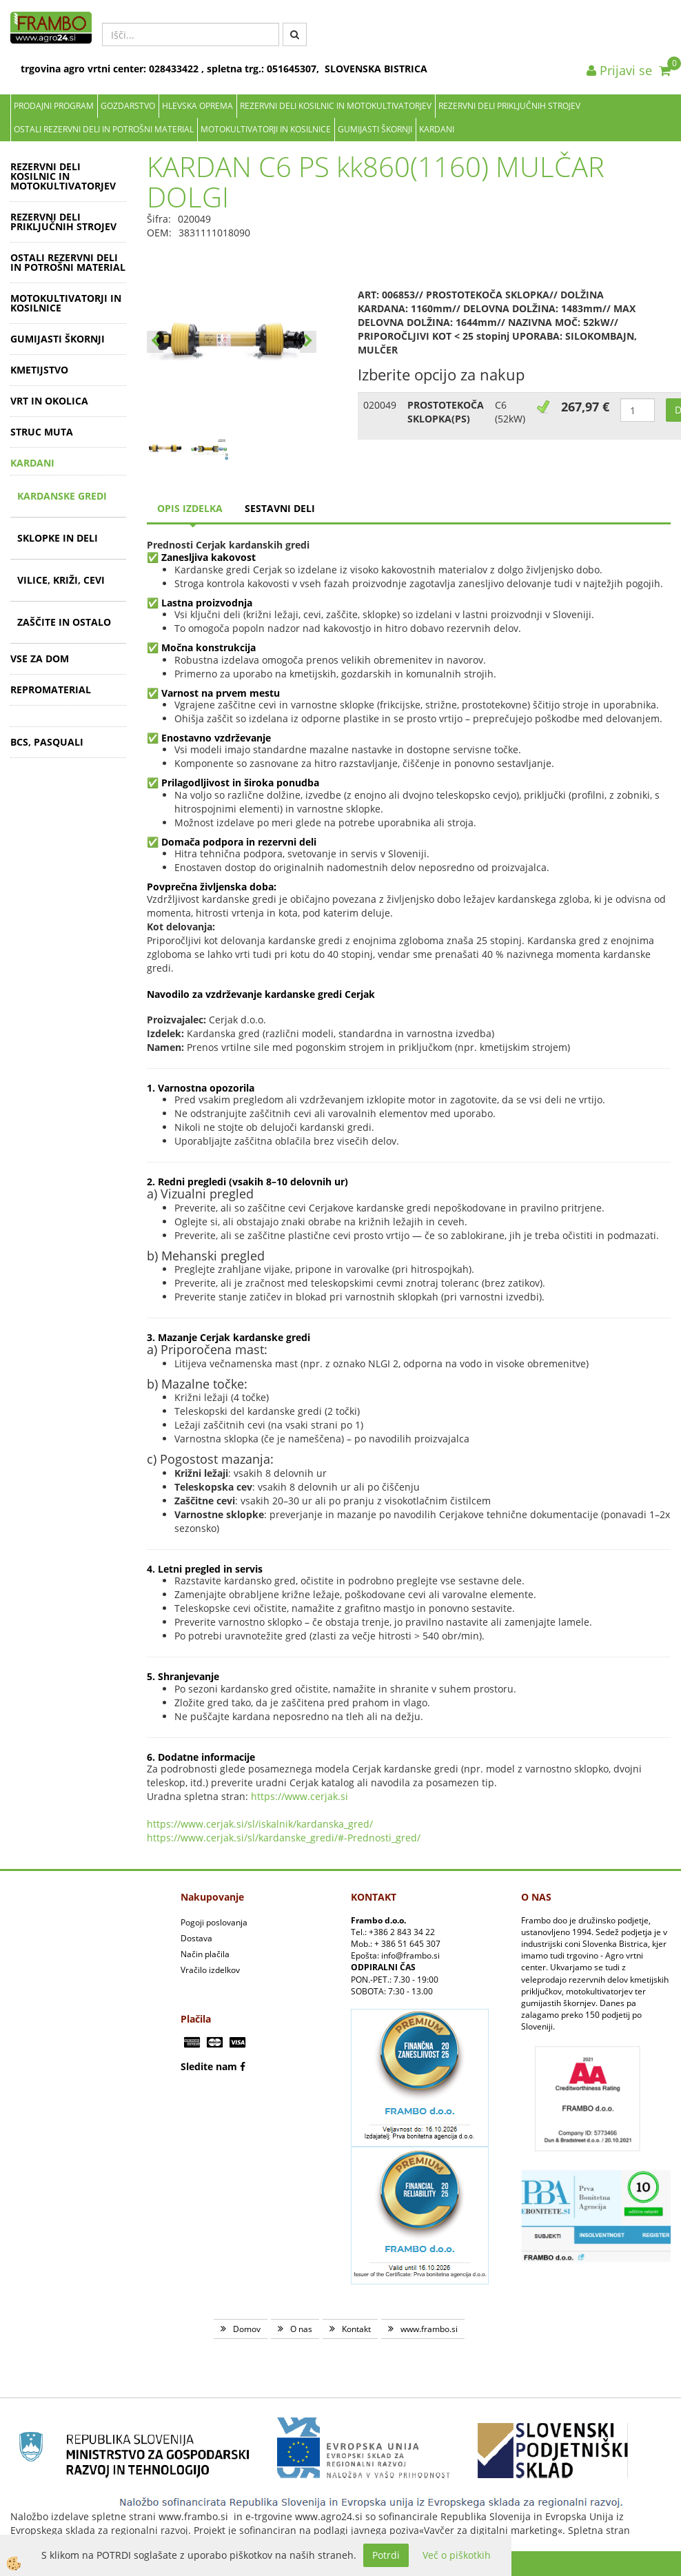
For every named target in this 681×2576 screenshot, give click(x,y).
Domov (247, 2329)
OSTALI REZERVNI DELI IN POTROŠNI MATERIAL (104, 129)
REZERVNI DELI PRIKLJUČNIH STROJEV (509, 106)
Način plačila (205, 1954)
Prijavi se (619, 70)
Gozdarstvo (128, 106)
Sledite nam (209, 2066)
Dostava (196, 1938)
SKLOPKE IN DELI (57, 537)
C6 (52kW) (510, 411)
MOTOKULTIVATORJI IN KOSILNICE (266, 129)
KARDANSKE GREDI (62, 495)
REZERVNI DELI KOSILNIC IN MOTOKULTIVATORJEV (335, 106)
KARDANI (436, 129)
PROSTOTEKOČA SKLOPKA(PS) (445, 411)
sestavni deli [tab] (280, 508)
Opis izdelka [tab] (190, 508)
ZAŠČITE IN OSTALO (64, 621)
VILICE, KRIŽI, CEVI (61, 579)
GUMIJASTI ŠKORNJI (375, 129)
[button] (308, 342)
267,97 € (585, 406)
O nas (301, 2329)
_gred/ (406, 1837)
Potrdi (386, 2555)
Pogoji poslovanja (214, 1922)
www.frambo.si (429, 2329)
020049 (379, 404)
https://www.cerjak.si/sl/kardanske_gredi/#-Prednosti (269, 1837)
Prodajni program (54, 106)
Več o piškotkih (457, 2555)
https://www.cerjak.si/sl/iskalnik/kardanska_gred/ (260, 1823)
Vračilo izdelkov (210, 1970)
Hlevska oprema (197, 106)
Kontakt (356, 2329)
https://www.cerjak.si (299, 1796)
